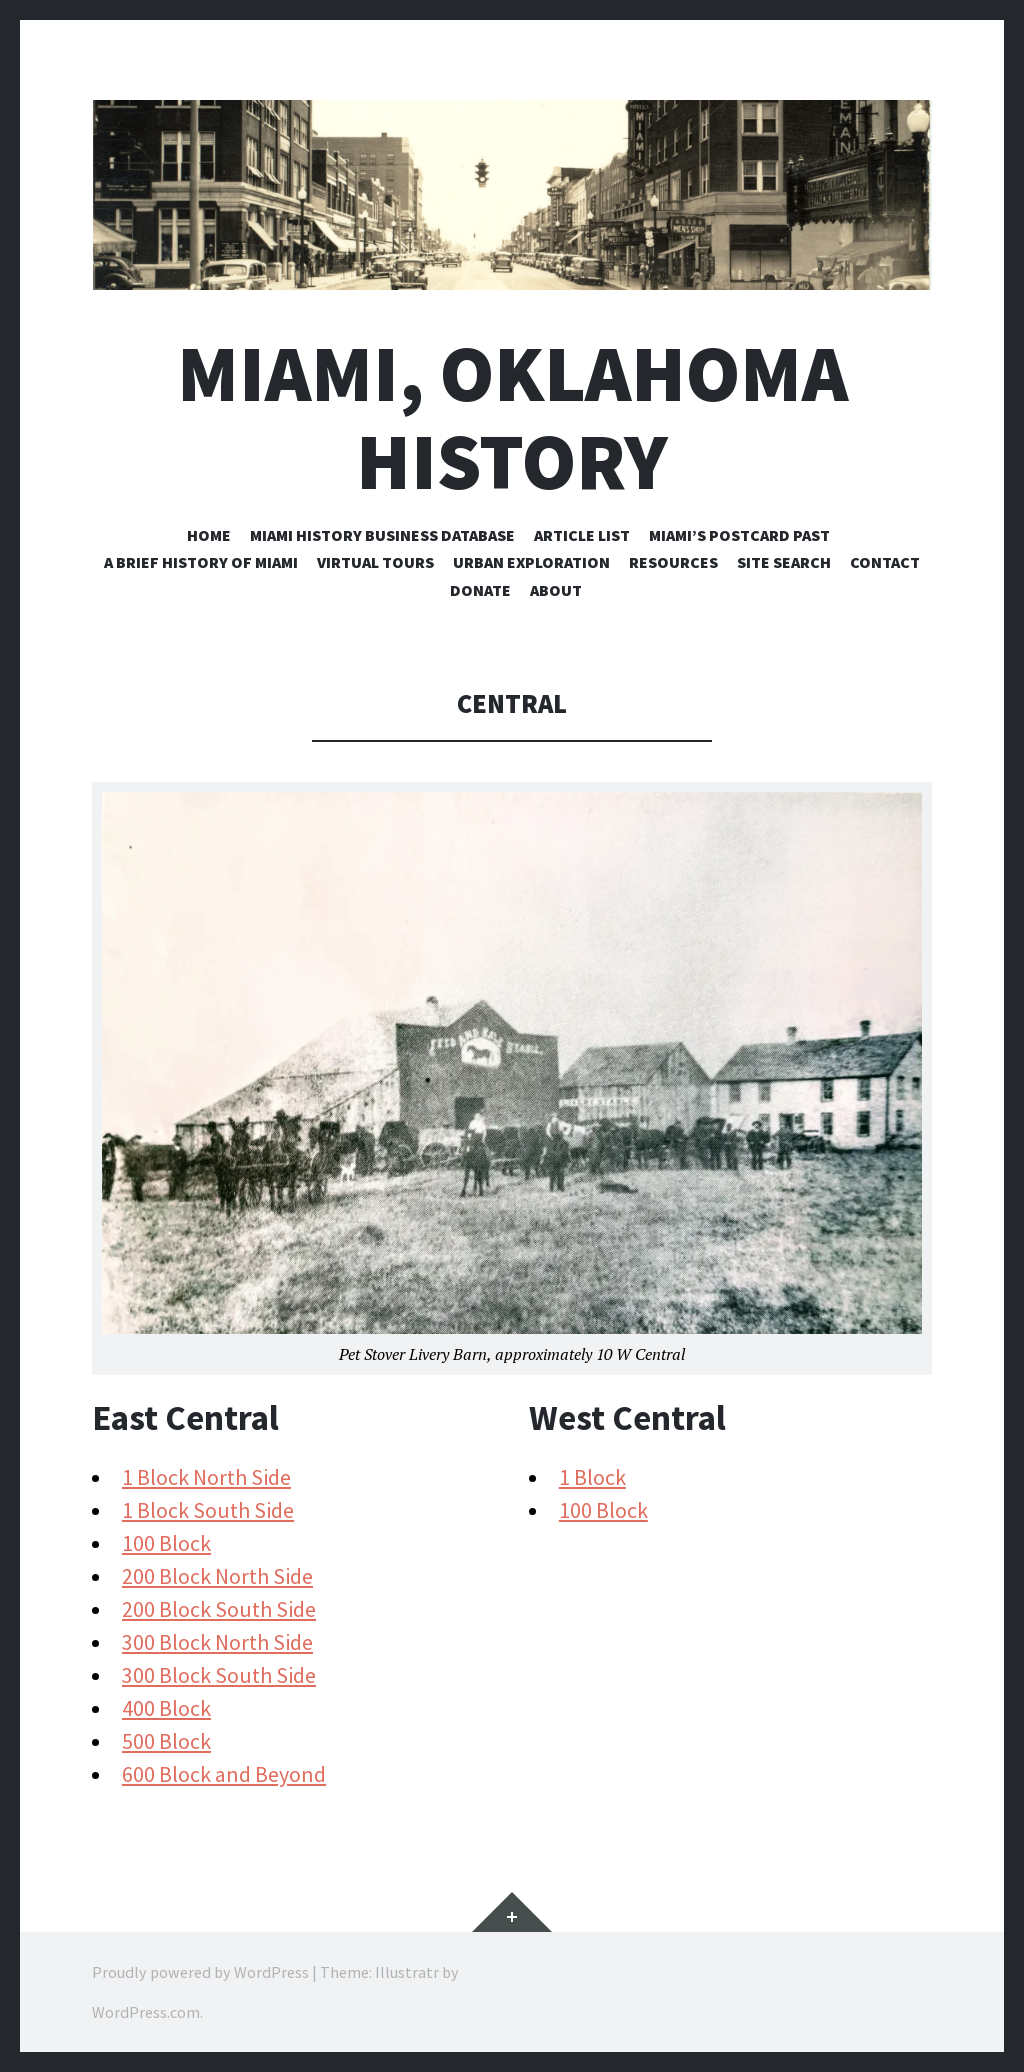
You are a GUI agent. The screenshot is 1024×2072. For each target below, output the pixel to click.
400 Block (166, 1708)
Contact (885, 562)
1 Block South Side (208, 1510)
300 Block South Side (219, 1675)
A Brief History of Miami (201, 562)
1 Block (592, 1477)
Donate (480, 590)
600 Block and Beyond (224, 1774)
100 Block (166, 1543)
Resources (673, 562)
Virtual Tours (375, 562)
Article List (582, 535)
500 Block (166, 1741)
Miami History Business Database (382, 535)
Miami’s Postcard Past (739, 535)
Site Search (784, 562)
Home (209, 535)
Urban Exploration (531, 562)
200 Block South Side (219, 1609)
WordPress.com (146, 2012)
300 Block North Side (217, 1642)
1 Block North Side (206, 1477)
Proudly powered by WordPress (200, 1972)
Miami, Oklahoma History (512, 417)
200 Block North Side (217, 1576)
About (556, 590)
